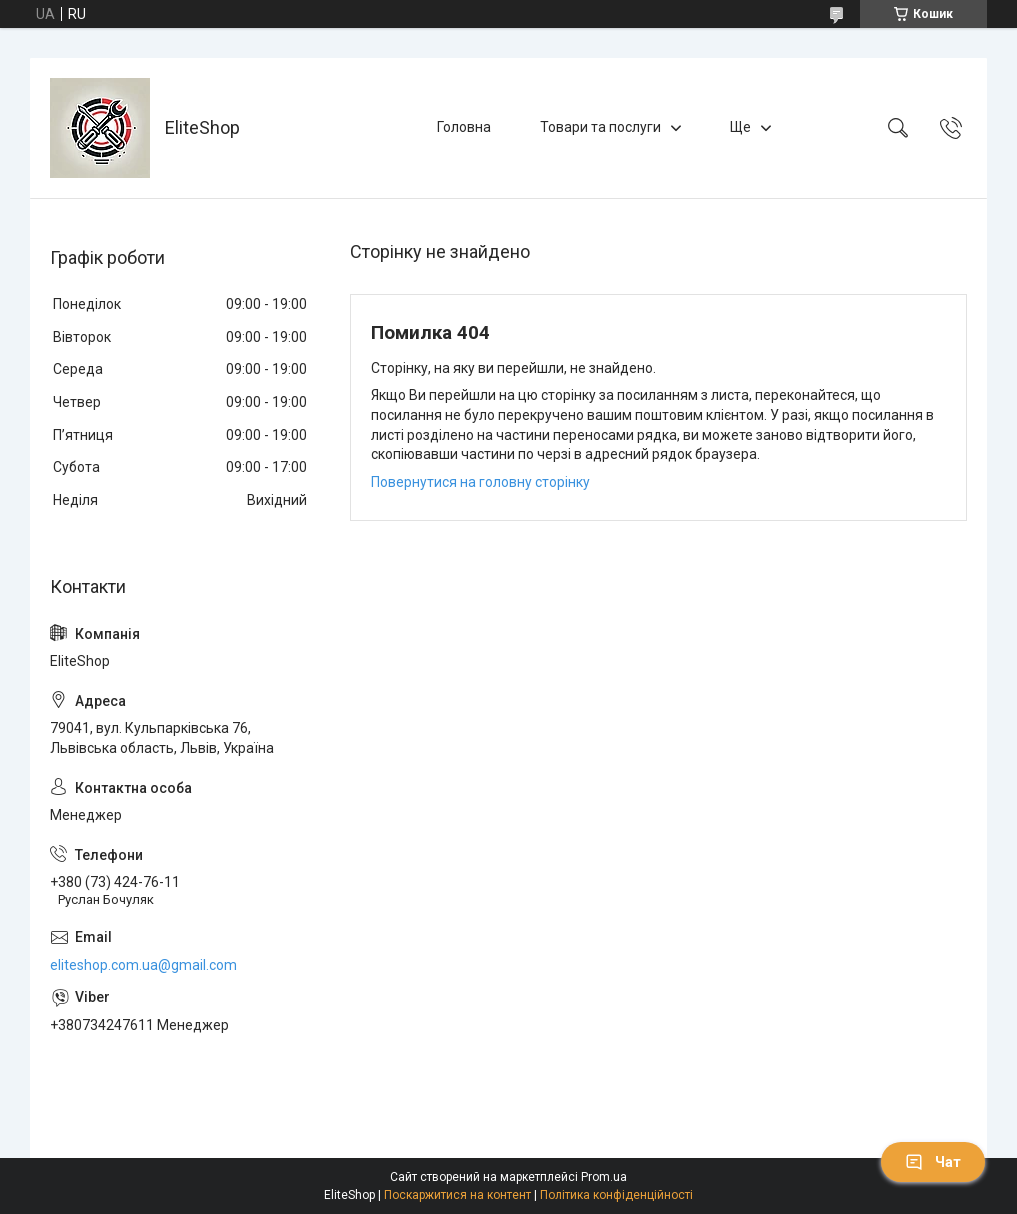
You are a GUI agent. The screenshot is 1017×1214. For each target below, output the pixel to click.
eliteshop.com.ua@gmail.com (143, 965)
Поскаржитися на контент (457, 1195)
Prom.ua (604, 1177)
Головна (464, 127)
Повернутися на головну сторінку (480, 482)
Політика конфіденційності (616, 1195)
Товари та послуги (600, 127)
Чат (933, 1162)
